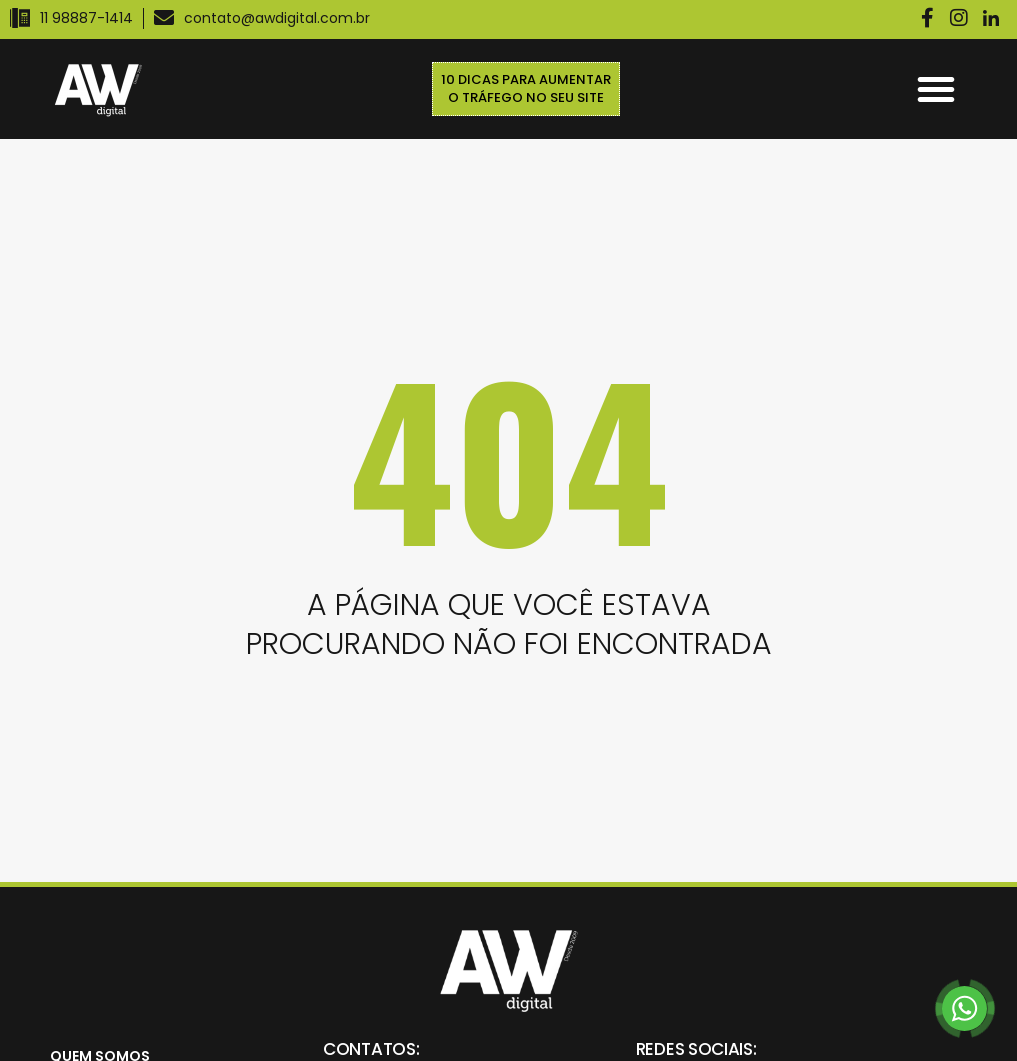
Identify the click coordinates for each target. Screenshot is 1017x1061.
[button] (936, 89)
